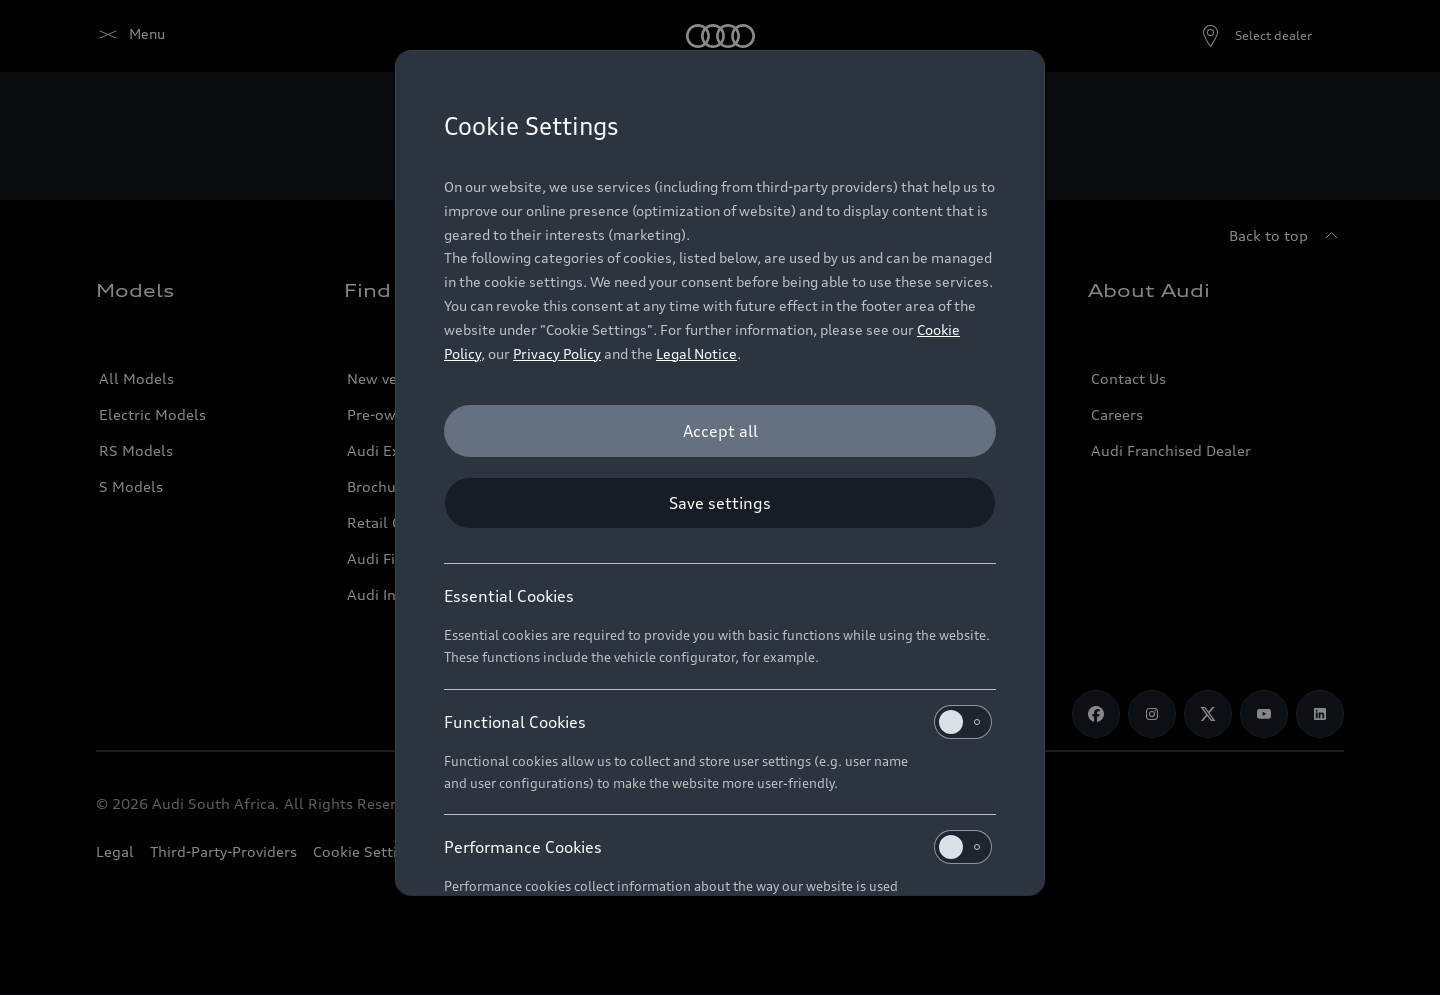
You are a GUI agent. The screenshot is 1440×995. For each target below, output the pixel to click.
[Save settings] (720, 503)
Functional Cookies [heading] (718, 722)
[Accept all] (720, 431)
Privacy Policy (557, 353)
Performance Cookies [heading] (718, 847)
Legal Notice (696, 353)
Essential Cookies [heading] (509, 596)
